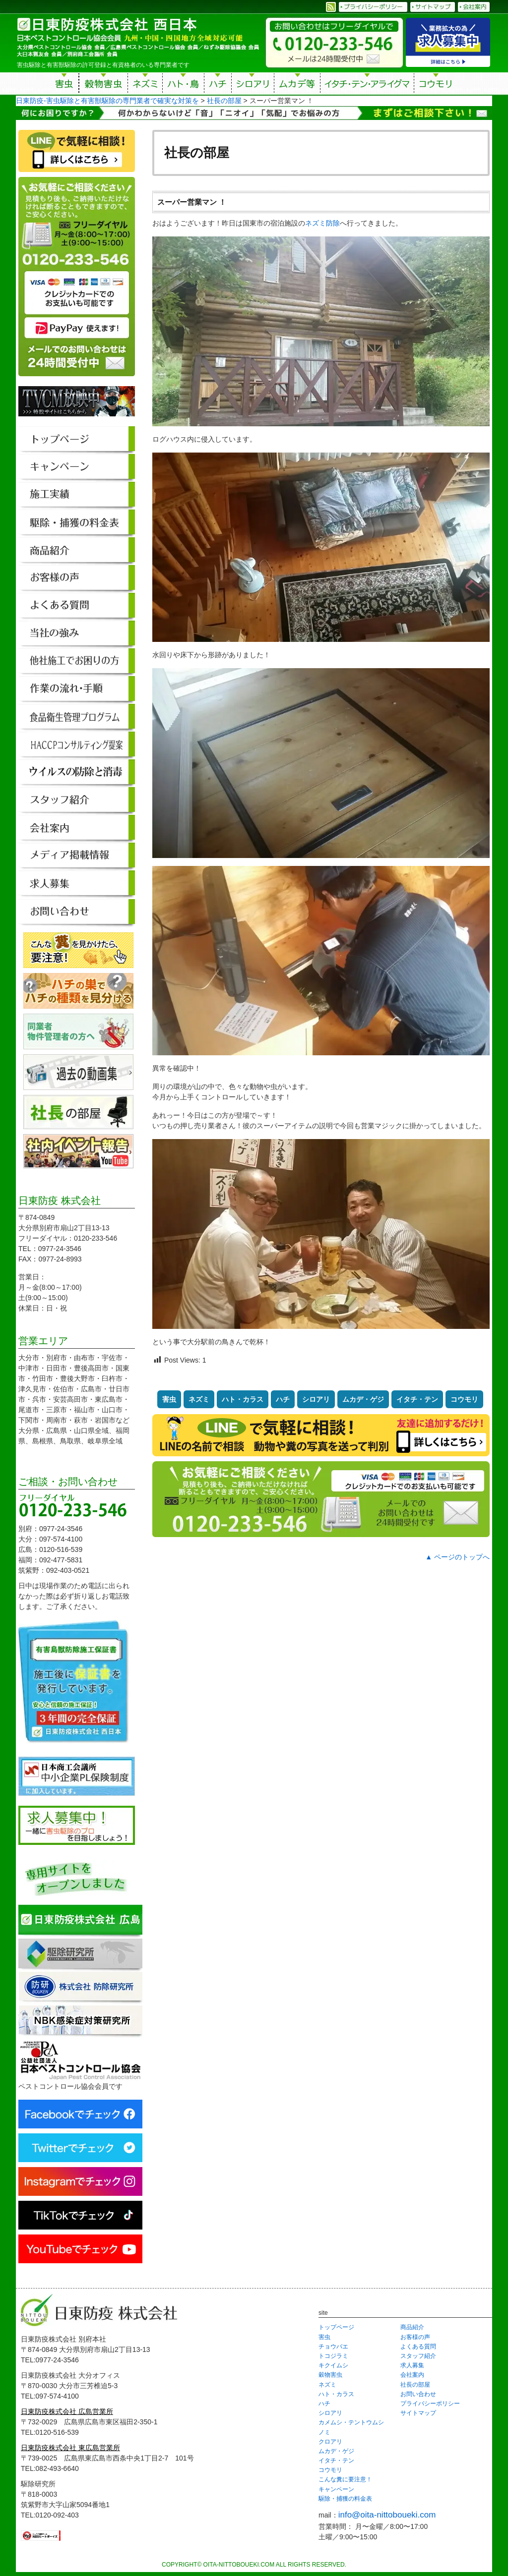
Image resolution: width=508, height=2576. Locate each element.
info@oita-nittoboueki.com (387, 2514)
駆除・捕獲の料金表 (345, 2498)
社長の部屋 (415, 2384)
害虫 (64, 84)
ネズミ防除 (322, 223)
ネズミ (145, 84)
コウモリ (436, 84)
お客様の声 (415, 2337)
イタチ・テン (367, 84)
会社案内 (412, 2374)
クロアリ (330, 2441)
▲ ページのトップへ (457, 1557)
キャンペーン (336, 2489)
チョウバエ (333, 2346)
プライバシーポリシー (430, 2403)
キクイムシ (333, 2365)
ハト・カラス (242, 1399)
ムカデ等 (297, 84)
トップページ (336, 2327)
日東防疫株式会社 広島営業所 (67, 2411)
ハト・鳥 (183, 84)
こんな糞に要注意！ (345, 2479)
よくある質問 (418, 2346)
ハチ (218, 84)
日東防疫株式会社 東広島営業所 (70, 2448)
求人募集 (412, 2365)
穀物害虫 (103, 84)
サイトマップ (418, 2412)
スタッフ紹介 (418, 2355)
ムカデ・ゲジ (363, 1399)
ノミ (324, 2432)
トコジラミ (333, 2355)
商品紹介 (412, 2327)
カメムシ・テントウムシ (351, 2422)
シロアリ (253, 84)
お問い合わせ (418, 2394)
